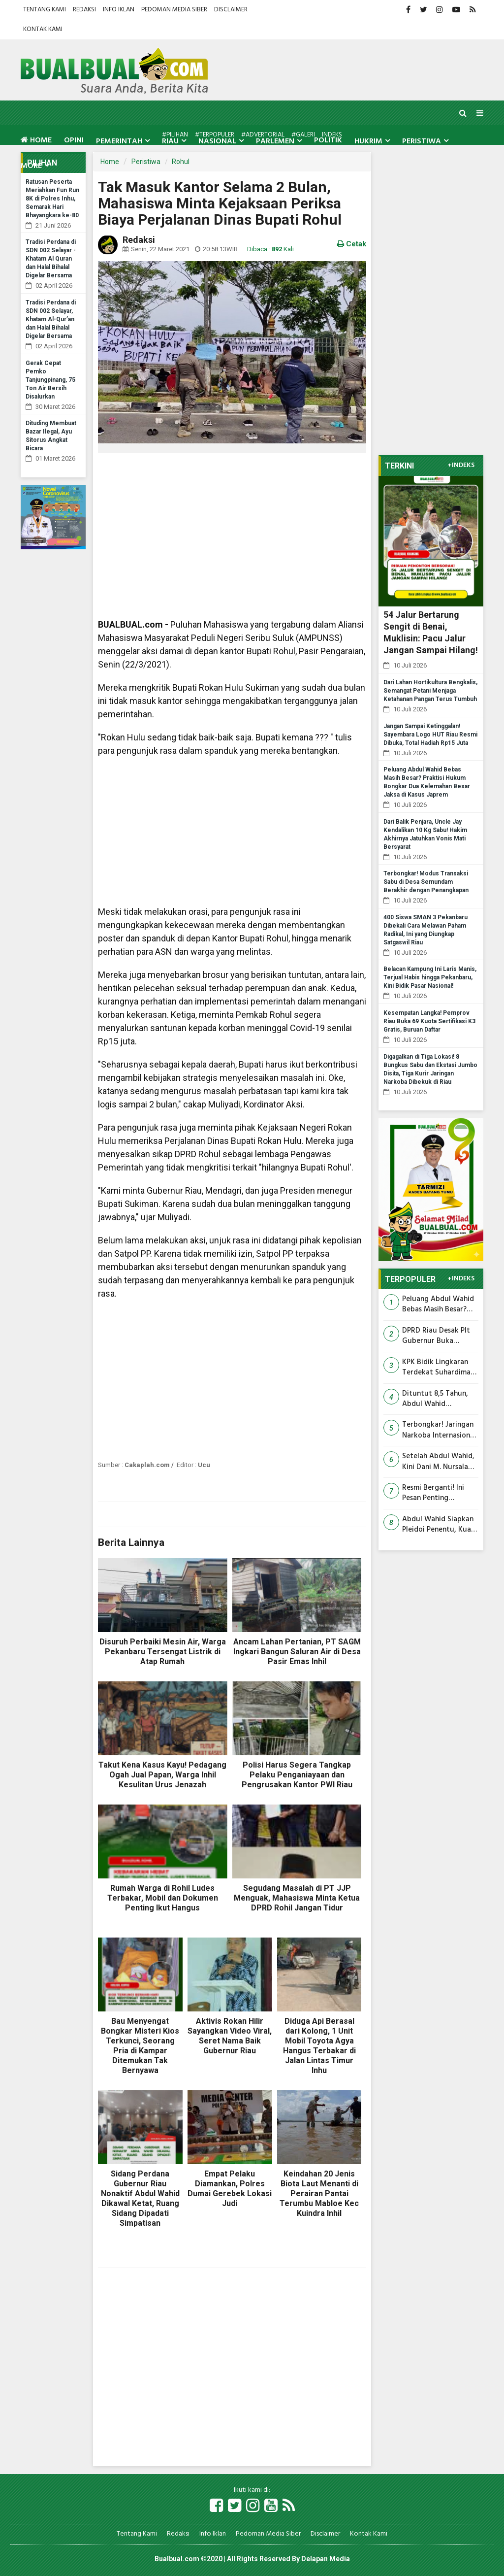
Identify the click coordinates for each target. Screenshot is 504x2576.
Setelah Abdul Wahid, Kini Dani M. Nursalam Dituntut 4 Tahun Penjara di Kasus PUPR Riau (438, 1461)
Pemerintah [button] (119, 141)
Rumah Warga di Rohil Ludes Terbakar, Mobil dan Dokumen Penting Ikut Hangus (162, 1897)
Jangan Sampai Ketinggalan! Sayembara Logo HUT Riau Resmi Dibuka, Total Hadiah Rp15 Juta (430, 734)
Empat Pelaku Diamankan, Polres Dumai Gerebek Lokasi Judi (230, 2188)
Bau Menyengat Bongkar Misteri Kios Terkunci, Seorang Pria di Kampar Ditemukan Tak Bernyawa (140, 2045)
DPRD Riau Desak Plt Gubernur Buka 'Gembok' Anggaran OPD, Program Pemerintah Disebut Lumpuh (436, 1336)
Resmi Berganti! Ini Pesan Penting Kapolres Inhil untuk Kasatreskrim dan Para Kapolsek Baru (439, 1493)
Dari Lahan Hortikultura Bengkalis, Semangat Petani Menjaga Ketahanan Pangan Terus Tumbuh (430, 691)
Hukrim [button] (368, 141)
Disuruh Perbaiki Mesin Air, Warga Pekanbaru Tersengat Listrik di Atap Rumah (162, 1651)
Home (36, 140)
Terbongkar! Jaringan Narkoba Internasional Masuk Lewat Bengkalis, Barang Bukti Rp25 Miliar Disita (439, 1430)
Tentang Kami (44, 9)
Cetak (351, 243)
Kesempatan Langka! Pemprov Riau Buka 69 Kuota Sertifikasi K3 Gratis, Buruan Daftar (429, 1021)
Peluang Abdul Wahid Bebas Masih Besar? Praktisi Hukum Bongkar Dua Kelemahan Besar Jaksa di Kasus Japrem (440, 1304)
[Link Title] (216, 2506)
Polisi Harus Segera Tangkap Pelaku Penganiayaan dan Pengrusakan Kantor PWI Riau (297, 1774)
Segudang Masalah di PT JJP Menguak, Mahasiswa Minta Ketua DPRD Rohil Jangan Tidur (297, 1897)
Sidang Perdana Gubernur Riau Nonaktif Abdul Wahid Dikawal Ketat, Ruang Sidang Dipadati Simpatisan (140, 2198)
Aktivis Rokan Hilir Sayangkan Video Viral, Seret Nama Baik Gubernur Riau (230, 2035)
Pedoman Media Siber (174, 9)
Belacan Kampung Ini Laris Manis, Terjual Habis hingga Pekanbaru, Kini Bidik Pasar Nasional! (429, 977)
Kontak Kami (43, 29)
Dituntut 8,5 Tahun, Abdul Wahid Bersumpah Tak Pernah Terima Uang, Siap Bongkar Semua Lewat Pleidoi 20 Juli (440, 1399)
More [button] (31, 166)
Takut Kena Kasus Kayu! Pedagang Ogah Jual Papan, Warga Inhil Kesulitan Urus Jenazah (162, 1774)
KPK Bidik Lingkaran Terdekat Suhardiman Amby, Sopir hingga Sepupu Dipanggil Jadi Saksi (439, 1367)
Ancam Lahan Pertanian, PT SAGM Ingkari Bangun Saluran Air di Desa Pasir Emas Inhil (297, 1651)
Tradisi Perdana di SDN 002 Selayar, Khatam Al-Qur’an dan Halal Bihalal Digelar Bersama (51, 319)
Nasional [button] (217, 141)
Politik (328, 140)
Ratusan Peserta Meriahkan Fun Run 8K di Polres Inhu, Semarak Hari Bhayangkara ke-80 (52, 198)
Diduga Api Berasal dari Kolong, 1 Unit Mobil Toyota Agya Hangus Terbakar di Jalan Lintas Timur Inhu (319, 2045)
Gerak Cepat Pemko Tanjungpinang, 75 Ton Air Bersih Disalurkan (50, 380)
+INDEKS (460, 465)
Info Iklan (118, 9)
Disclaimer (231, 9)
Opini (74, 140)
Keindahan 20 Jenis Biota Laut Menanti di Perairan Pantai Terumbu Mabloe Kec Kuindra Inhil (319, 2193)
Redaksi (84, 9)
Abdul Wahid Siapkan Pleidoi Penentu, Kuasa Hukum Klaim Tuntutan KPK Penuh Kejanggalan (440, 1525)
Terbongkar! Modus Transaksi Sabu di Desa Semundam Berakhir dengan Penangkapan (426, 882)
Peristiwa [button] (421, 141)
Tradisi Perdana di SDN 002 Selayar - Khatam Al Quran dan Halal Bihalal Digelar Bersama (51, 258)
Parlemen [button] (275, 141)
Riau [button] (170, 141)
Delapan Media (325, 2559)
